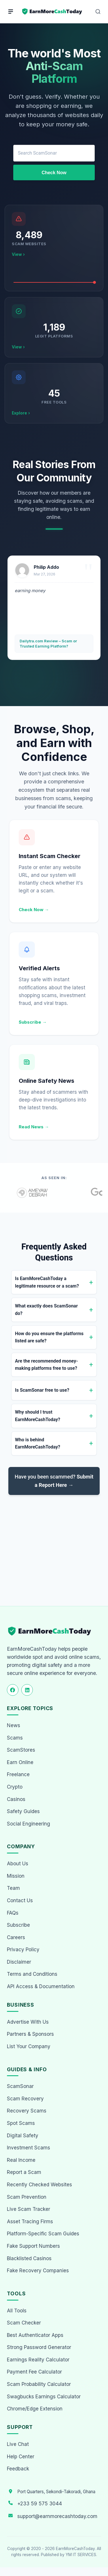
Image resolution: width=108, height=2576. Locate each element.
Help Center (20, 2456)
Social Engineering (28, 1824)
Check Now (53, 172)
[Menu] (11, 11)
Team (13, 1888)
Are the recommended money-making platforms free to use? (46, 1364)
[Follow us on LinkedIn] (27, 1690)
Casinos (16, 1799)
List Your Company (28, 2046)
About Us (17, 1863)
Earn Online (20, 1762)
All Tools (16, 2311)
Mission (15, 1876)
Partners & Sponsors (30, 2034)
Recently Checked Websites (39, 2184)
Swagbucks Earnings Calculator (44, 2396)
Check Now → (34, 909)
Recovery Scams (26, 2111)
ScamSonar (20, 2086)
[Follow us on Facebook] (12, 1690)
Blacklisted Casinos (29, 2258)
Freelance (18, 1774)
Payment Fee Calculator (34, 2372)
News (13, 1725)
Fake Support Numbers (33, 2246)
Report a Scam (24, 2172)
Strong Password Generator (39, 2347)
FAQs (12, 1913)
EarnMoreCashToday (75, 2548)
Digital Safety (22, 2135)
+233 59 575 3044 (39, 2503)
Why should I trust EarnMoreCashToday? (37, 1415)
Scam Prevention (26, 2197)
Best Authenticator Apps (35, 2335)
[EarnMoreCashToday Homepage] (52, 1631)
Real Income (21, 2160)
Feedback (18, 2469)
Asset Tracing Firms (30, 2221)
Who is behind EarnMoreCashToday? (37, 1443)
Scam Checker (24, 2323)
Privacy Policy (23, 1949)
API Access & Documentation (41, 1986)
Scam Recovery (25, 2099)
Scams (15, 1738)
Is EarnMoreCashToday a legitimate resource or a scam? (47, 1282)
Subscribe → (33, 1022)
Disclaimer (19, 1962)
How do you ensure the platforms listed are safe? (49, 1337)
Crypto (14, 1787)
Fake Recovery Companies (38, 2270)
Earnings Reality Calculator (38, 2360)
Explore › (21, 412)
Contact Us (20, 1900)
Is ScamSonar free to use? (42, 1390)
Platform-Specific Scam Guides (43, 2234)
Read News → (34, 1127)
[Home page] (52, 11)
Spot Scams (21, 2123)
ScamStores (21, 1750)
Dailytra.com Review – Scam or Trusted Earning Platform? (48, 643)
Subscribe (18, 1925)
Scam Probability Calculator (39, 2384)
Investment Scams (28, 2148)
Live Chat (18, 2444)
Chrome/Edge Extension (34, 2409)
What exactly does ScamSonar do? (46, 1309)
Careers (16, 1937)
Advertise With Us (28, 2022)
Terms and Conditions (32, 1974)
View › (18, 254)
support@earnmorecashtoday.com (57, 2516)
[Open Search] (98, 11)
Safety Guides (23, 1811)
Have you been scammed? (54, 1481)
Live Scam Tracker (28, 2209)
